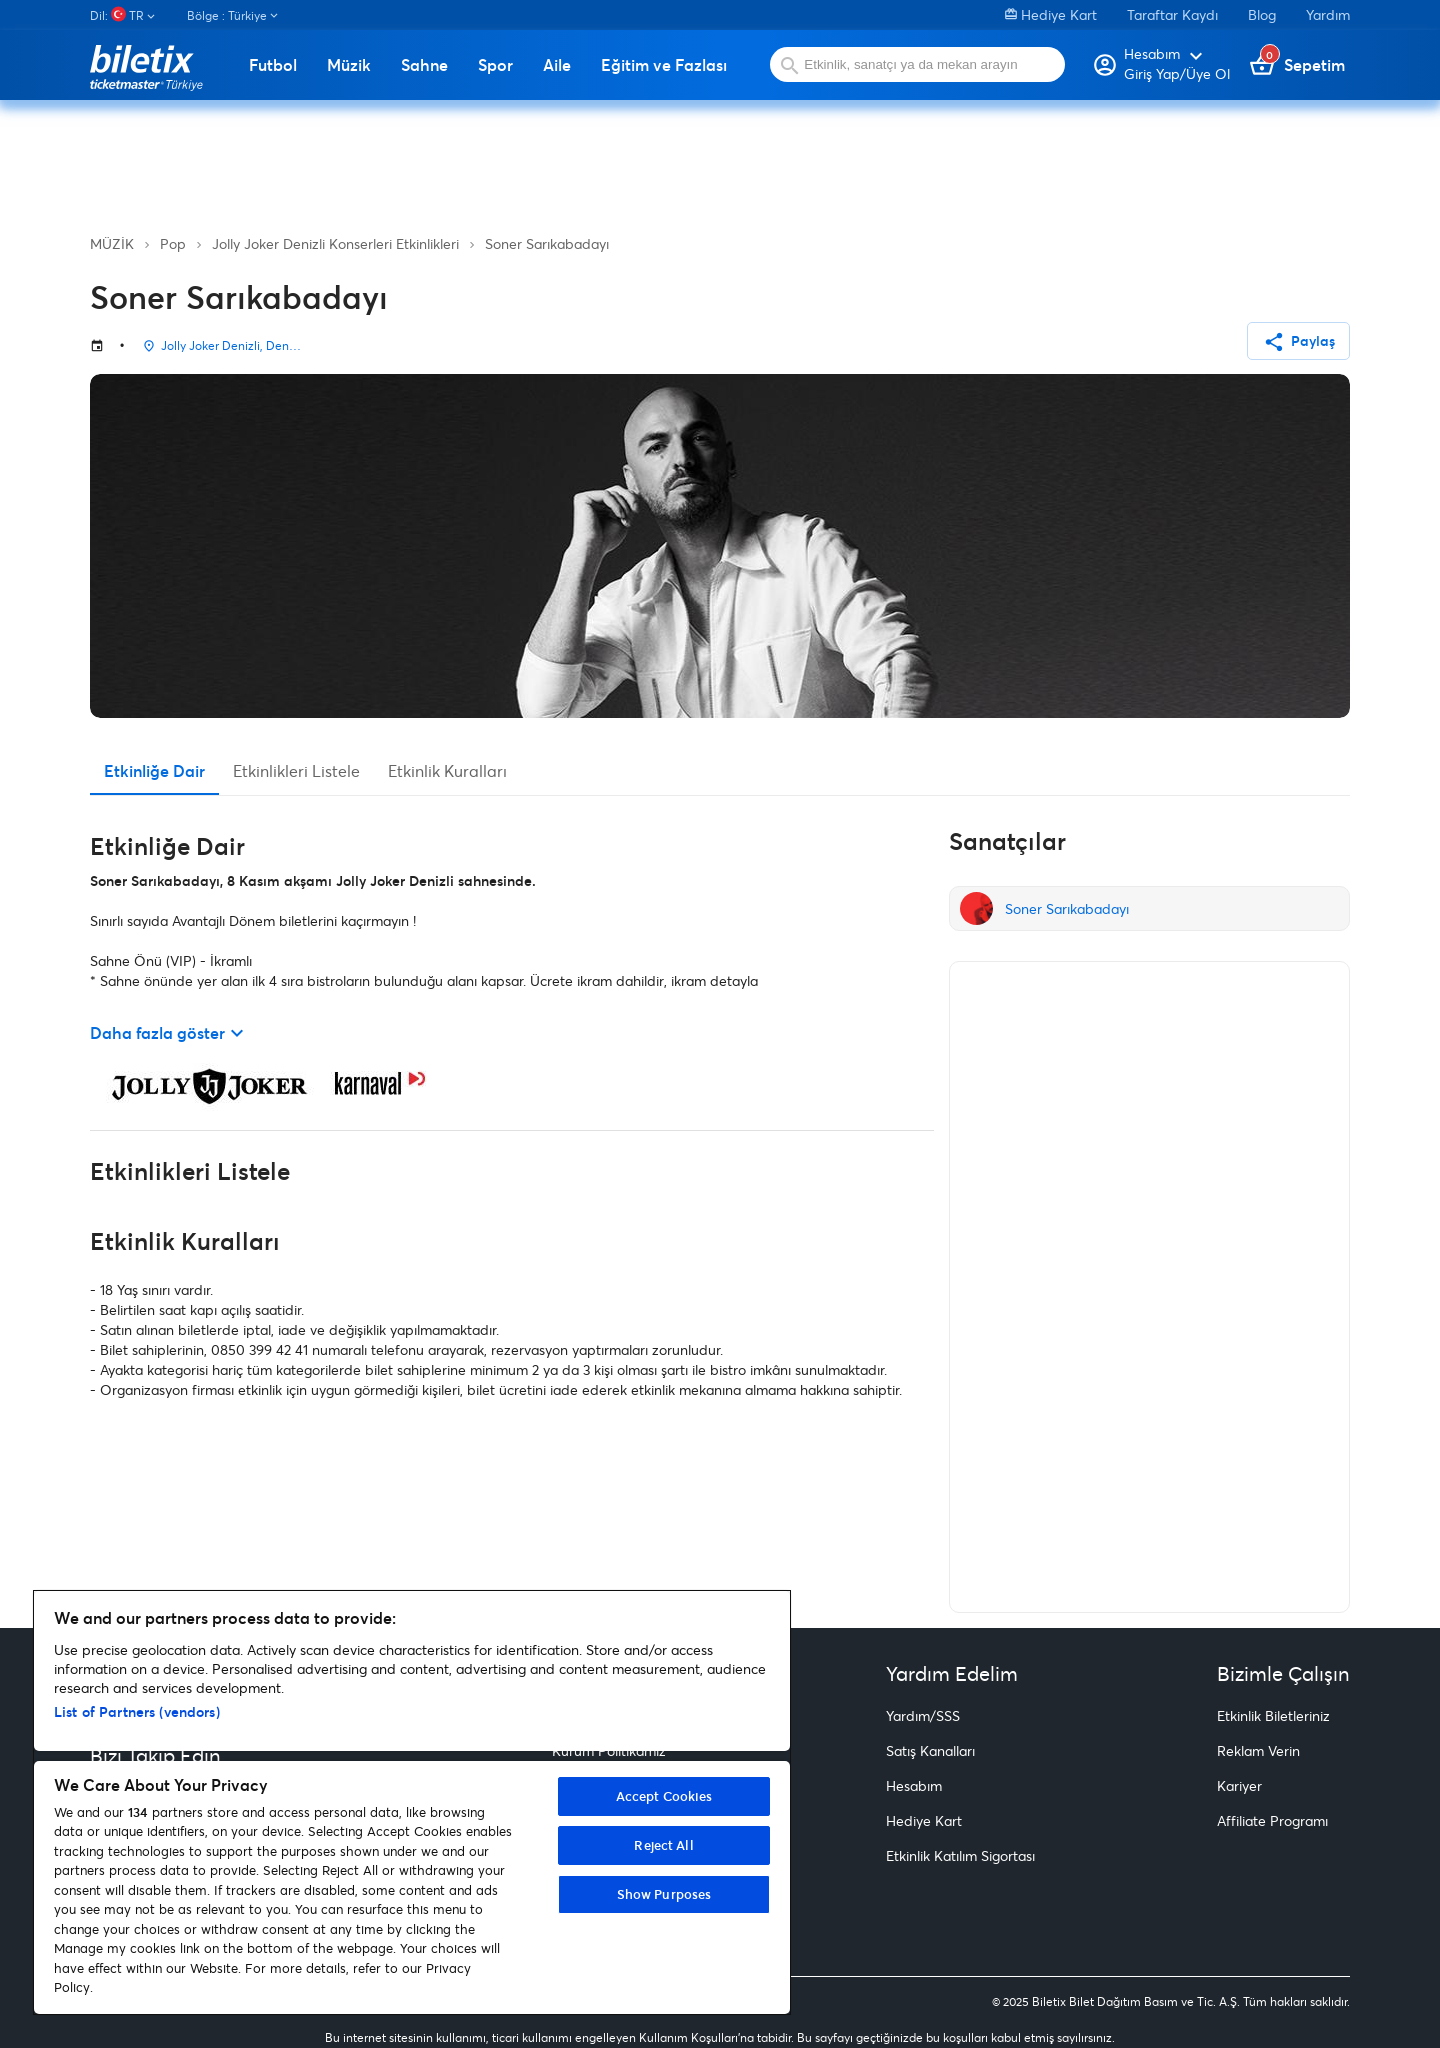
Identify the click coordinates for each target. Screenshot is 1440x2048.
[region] (412, 1802)
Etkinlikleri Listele (296, 770)
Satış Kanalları (930, 1750)
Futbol (273, 65)
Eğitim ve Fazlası (664, 65)
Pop (173, 243)
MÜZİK (112, 243)
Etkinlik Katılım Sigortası (960, 1855)
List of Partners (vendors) (137, 1711)
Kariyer (1239, 1785)
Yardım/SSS (923, 1715)
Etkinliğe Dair (154, 770)
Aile (557, 65)
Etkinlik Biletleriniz (1273, 1715)
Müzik (349, 65)
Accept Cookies (664, 1796)
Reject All (663, 1845)
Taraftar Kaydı (1172, 14)
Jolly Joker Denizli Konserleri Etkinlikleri (335, 243)
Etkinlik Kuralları (447, 770)
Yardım (1328, 14)
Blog (1262, 14)
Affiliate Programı (1272, 1820)
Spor (495, 65)
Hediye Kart (1051, 14)
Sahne (424, 65)
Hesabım (914, 1785)
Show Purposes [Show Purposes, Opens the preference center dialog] (664, 1894)
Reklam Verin (1258, 1750)
